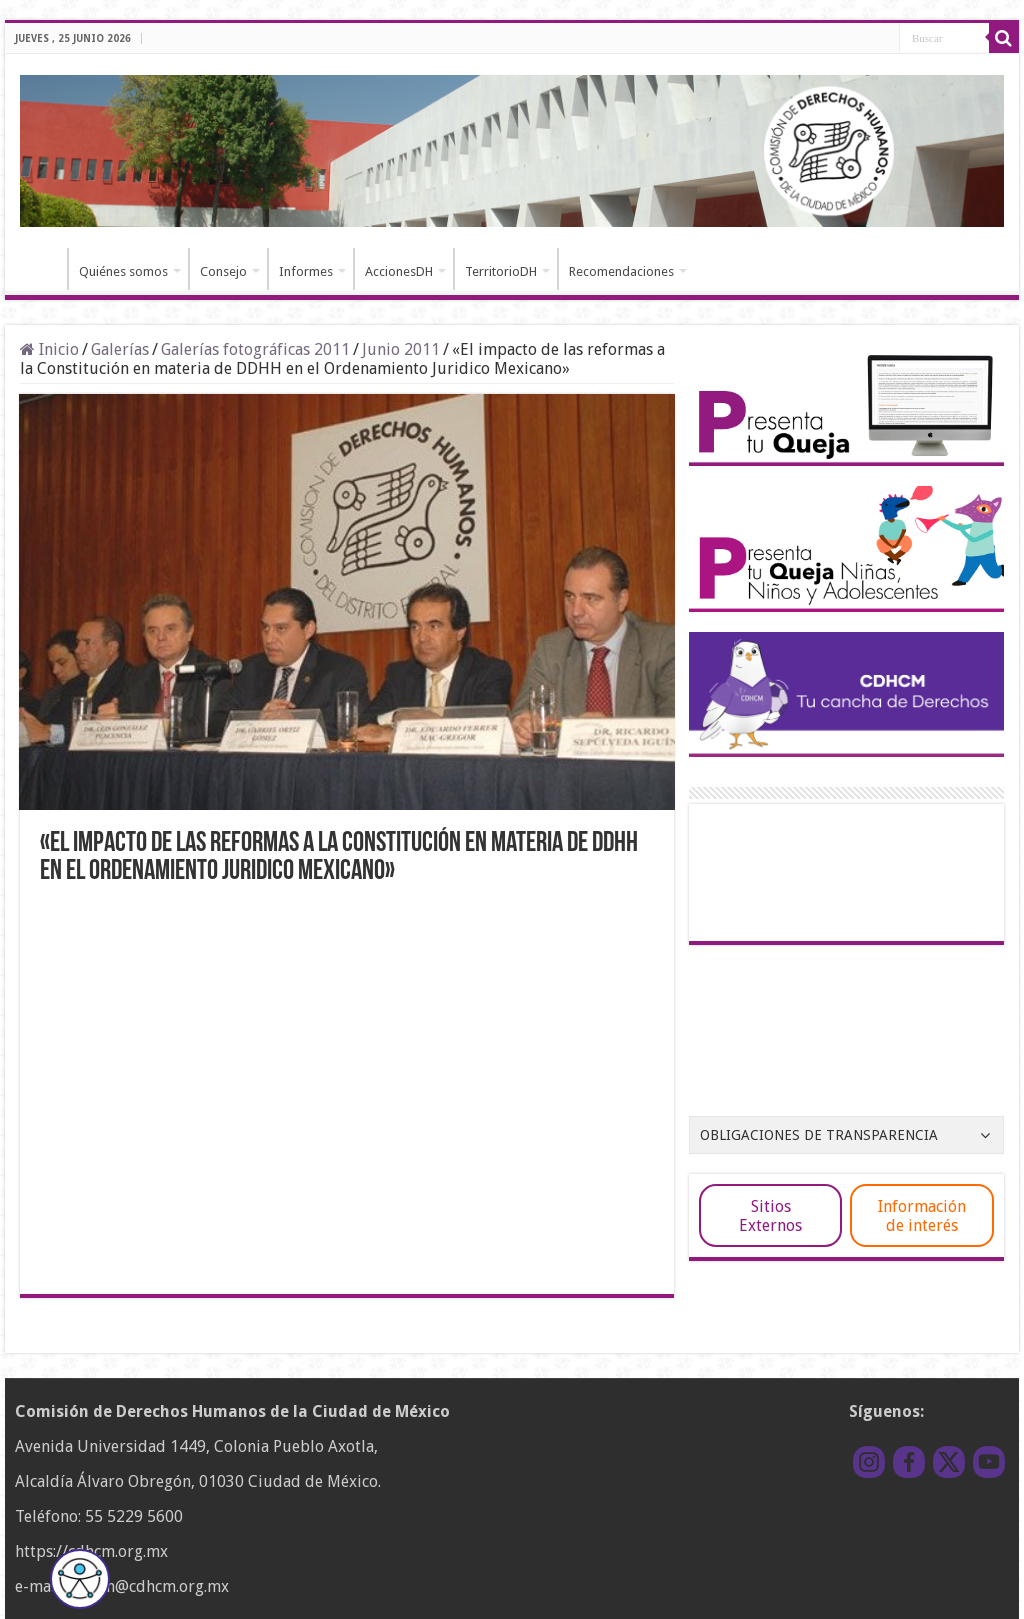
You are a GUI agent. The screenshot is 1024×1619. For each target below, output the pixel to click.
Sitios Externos (770, 1216)
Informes (306, 271)
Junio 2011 (401, 349)
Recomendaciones (621, 271)
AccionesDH (399, 271)
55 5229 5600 (134, 1516)
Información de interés (922, 1216)
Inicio (41, 269)
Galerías (120, 349)
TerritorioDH (501, 271)
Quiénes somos (123, 271)
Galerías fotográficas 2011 (255, 349)
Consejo (223, 271)
